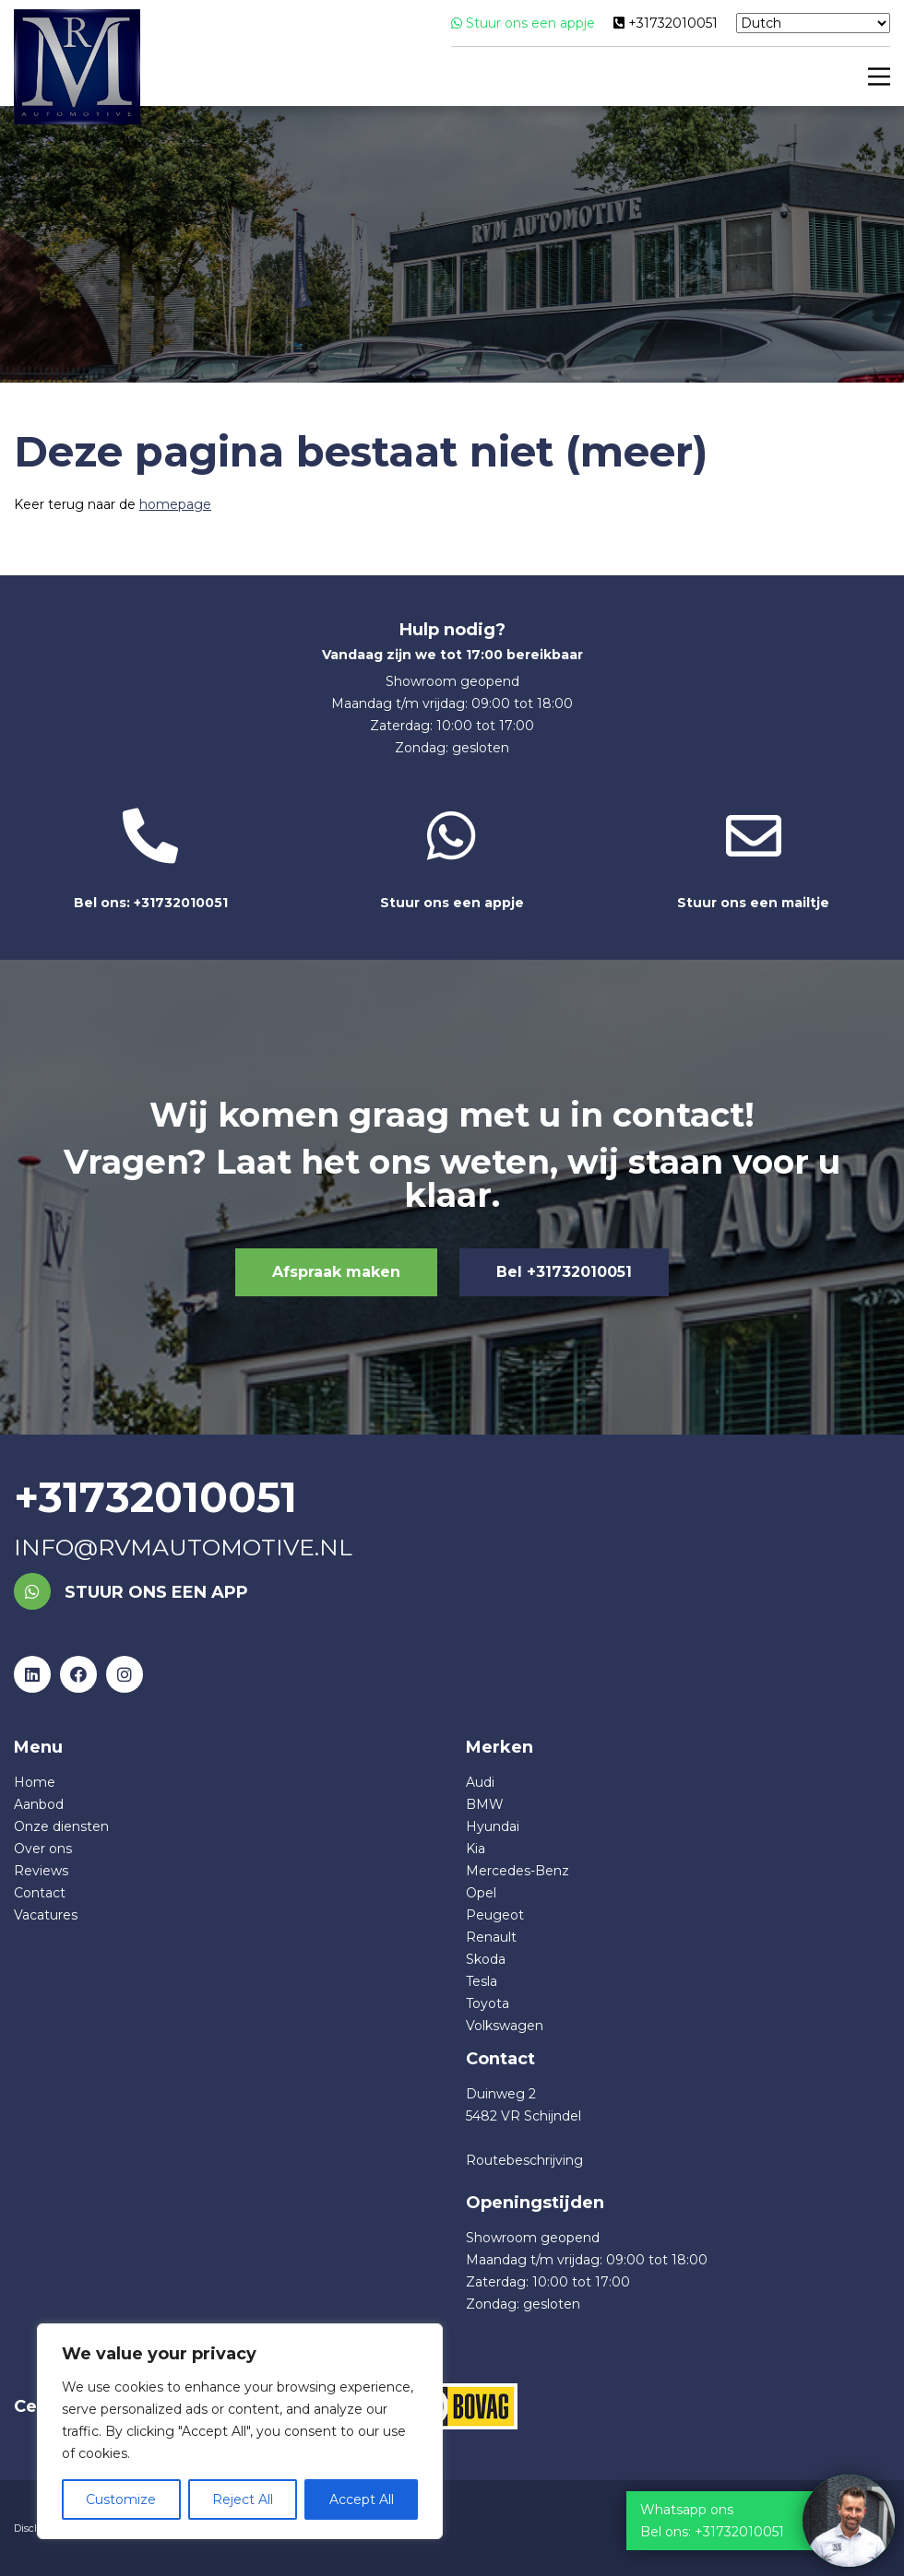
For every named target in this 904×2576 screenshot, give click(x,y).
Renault (491, 1937)
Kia (475, 1848)
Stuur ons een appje (523, 23)
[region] (240, 2431)
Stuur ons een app (131, 1592)
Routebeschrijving (524, 2160)
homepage (175, 504)
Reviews (41, 1870)
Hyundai (492, 1826)
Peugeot (495, 1915)
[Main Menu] (875, 77)
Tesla (481, 1981)
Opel (481, 1893)
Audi (480, 1782)
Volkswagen (504, 2025)
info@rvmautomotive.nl (183, 1547)
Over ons (43, 1848)
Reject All (242, 2499)
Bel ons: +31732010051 (151, 860)
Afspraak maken (336, 1272)
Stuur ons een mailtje (753, 860)
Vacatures (45, 1915)
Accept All (361, 2499)
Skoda (486, 1959)
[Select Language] (813, 23)
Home (34, 1782)
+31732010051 (665, 23)
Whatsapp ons (686, 2509)
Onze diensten (61, 1826)
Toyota (487, 2003)
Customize (121, 2499)
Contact (39, 1893)
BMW (485, 1804)
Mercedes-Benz (517, 1870)
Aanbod (39, 1804)
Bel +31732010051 (564, 1272)
